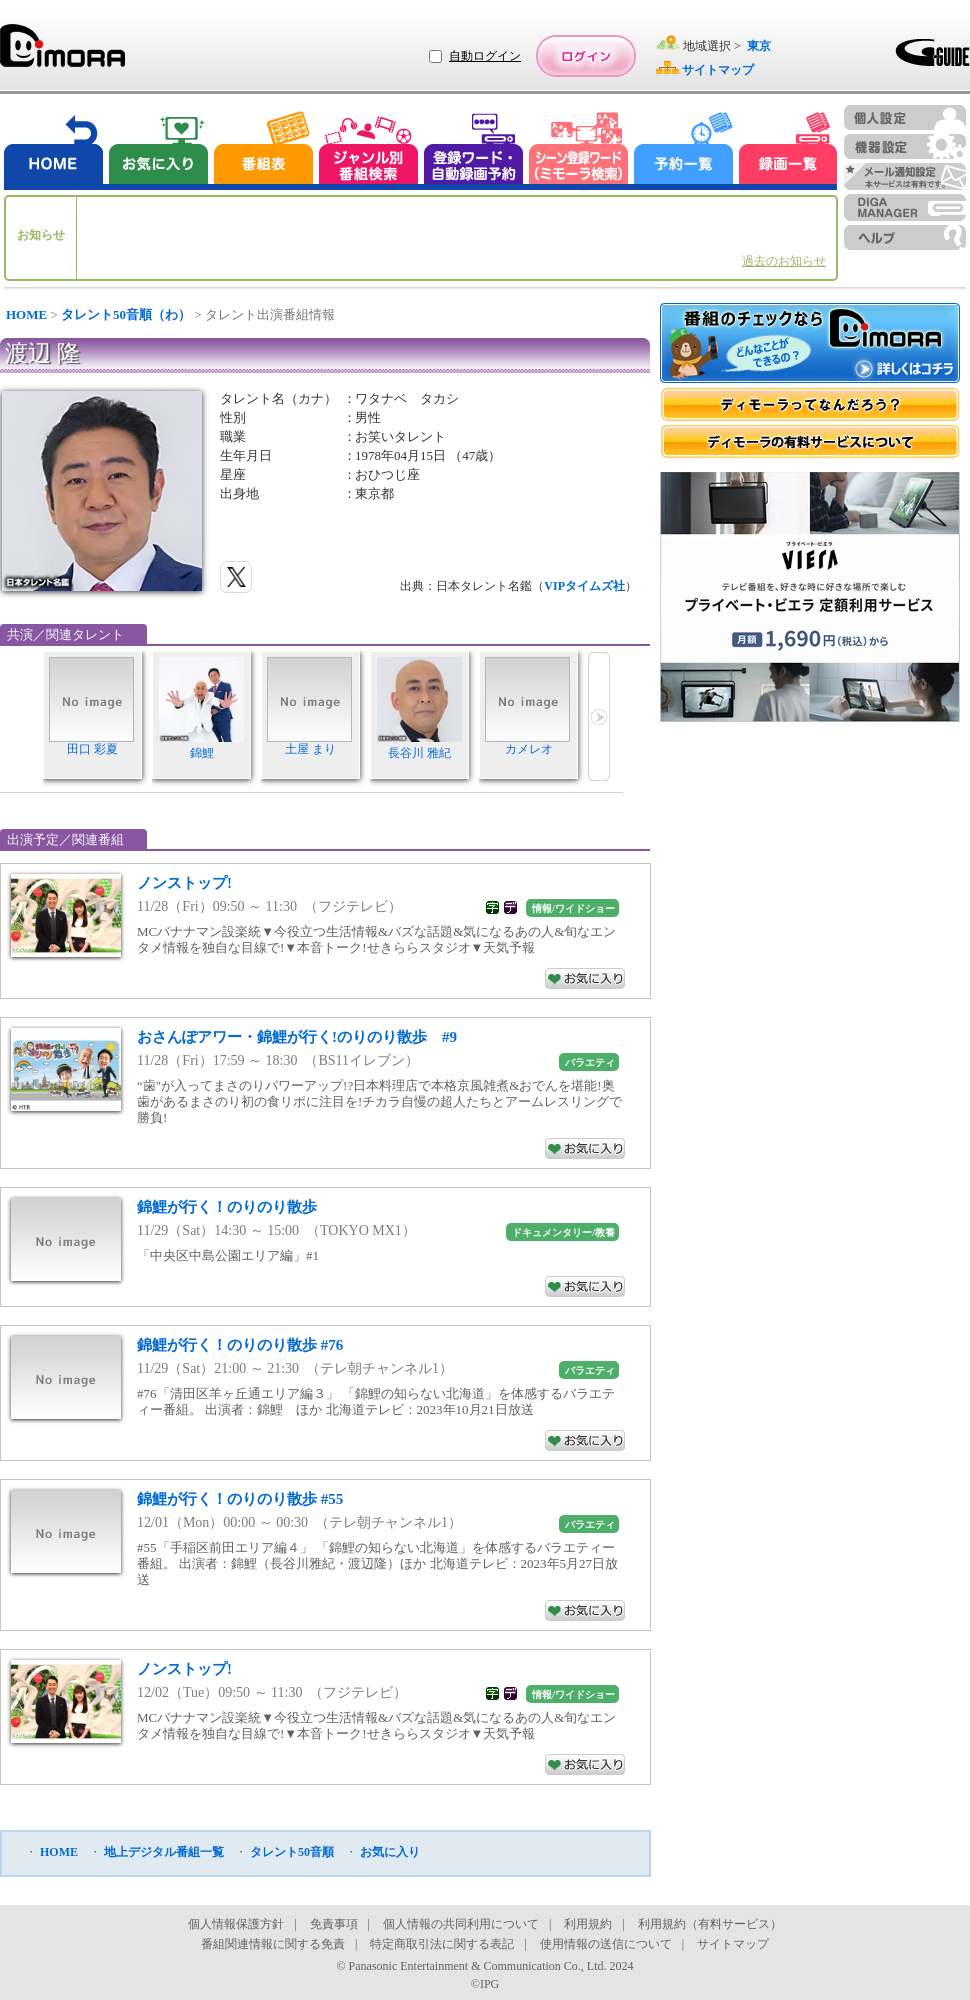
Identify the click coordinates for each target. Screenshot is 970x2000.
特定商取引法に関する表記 (442, 1944)
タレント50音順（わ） (126, 314)
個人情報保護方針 (236, 1924)
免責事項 (334, 1924)
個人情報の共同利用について (461, 1924)
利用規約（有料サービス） (710, 1924)
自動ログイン (485, 56)
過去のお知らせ (784, 261)
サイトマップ (733, 1944)
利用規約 (588, 1924)
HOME (26, 314)
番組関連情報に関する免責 (273, 1944)
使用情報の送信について (606, 1944)
